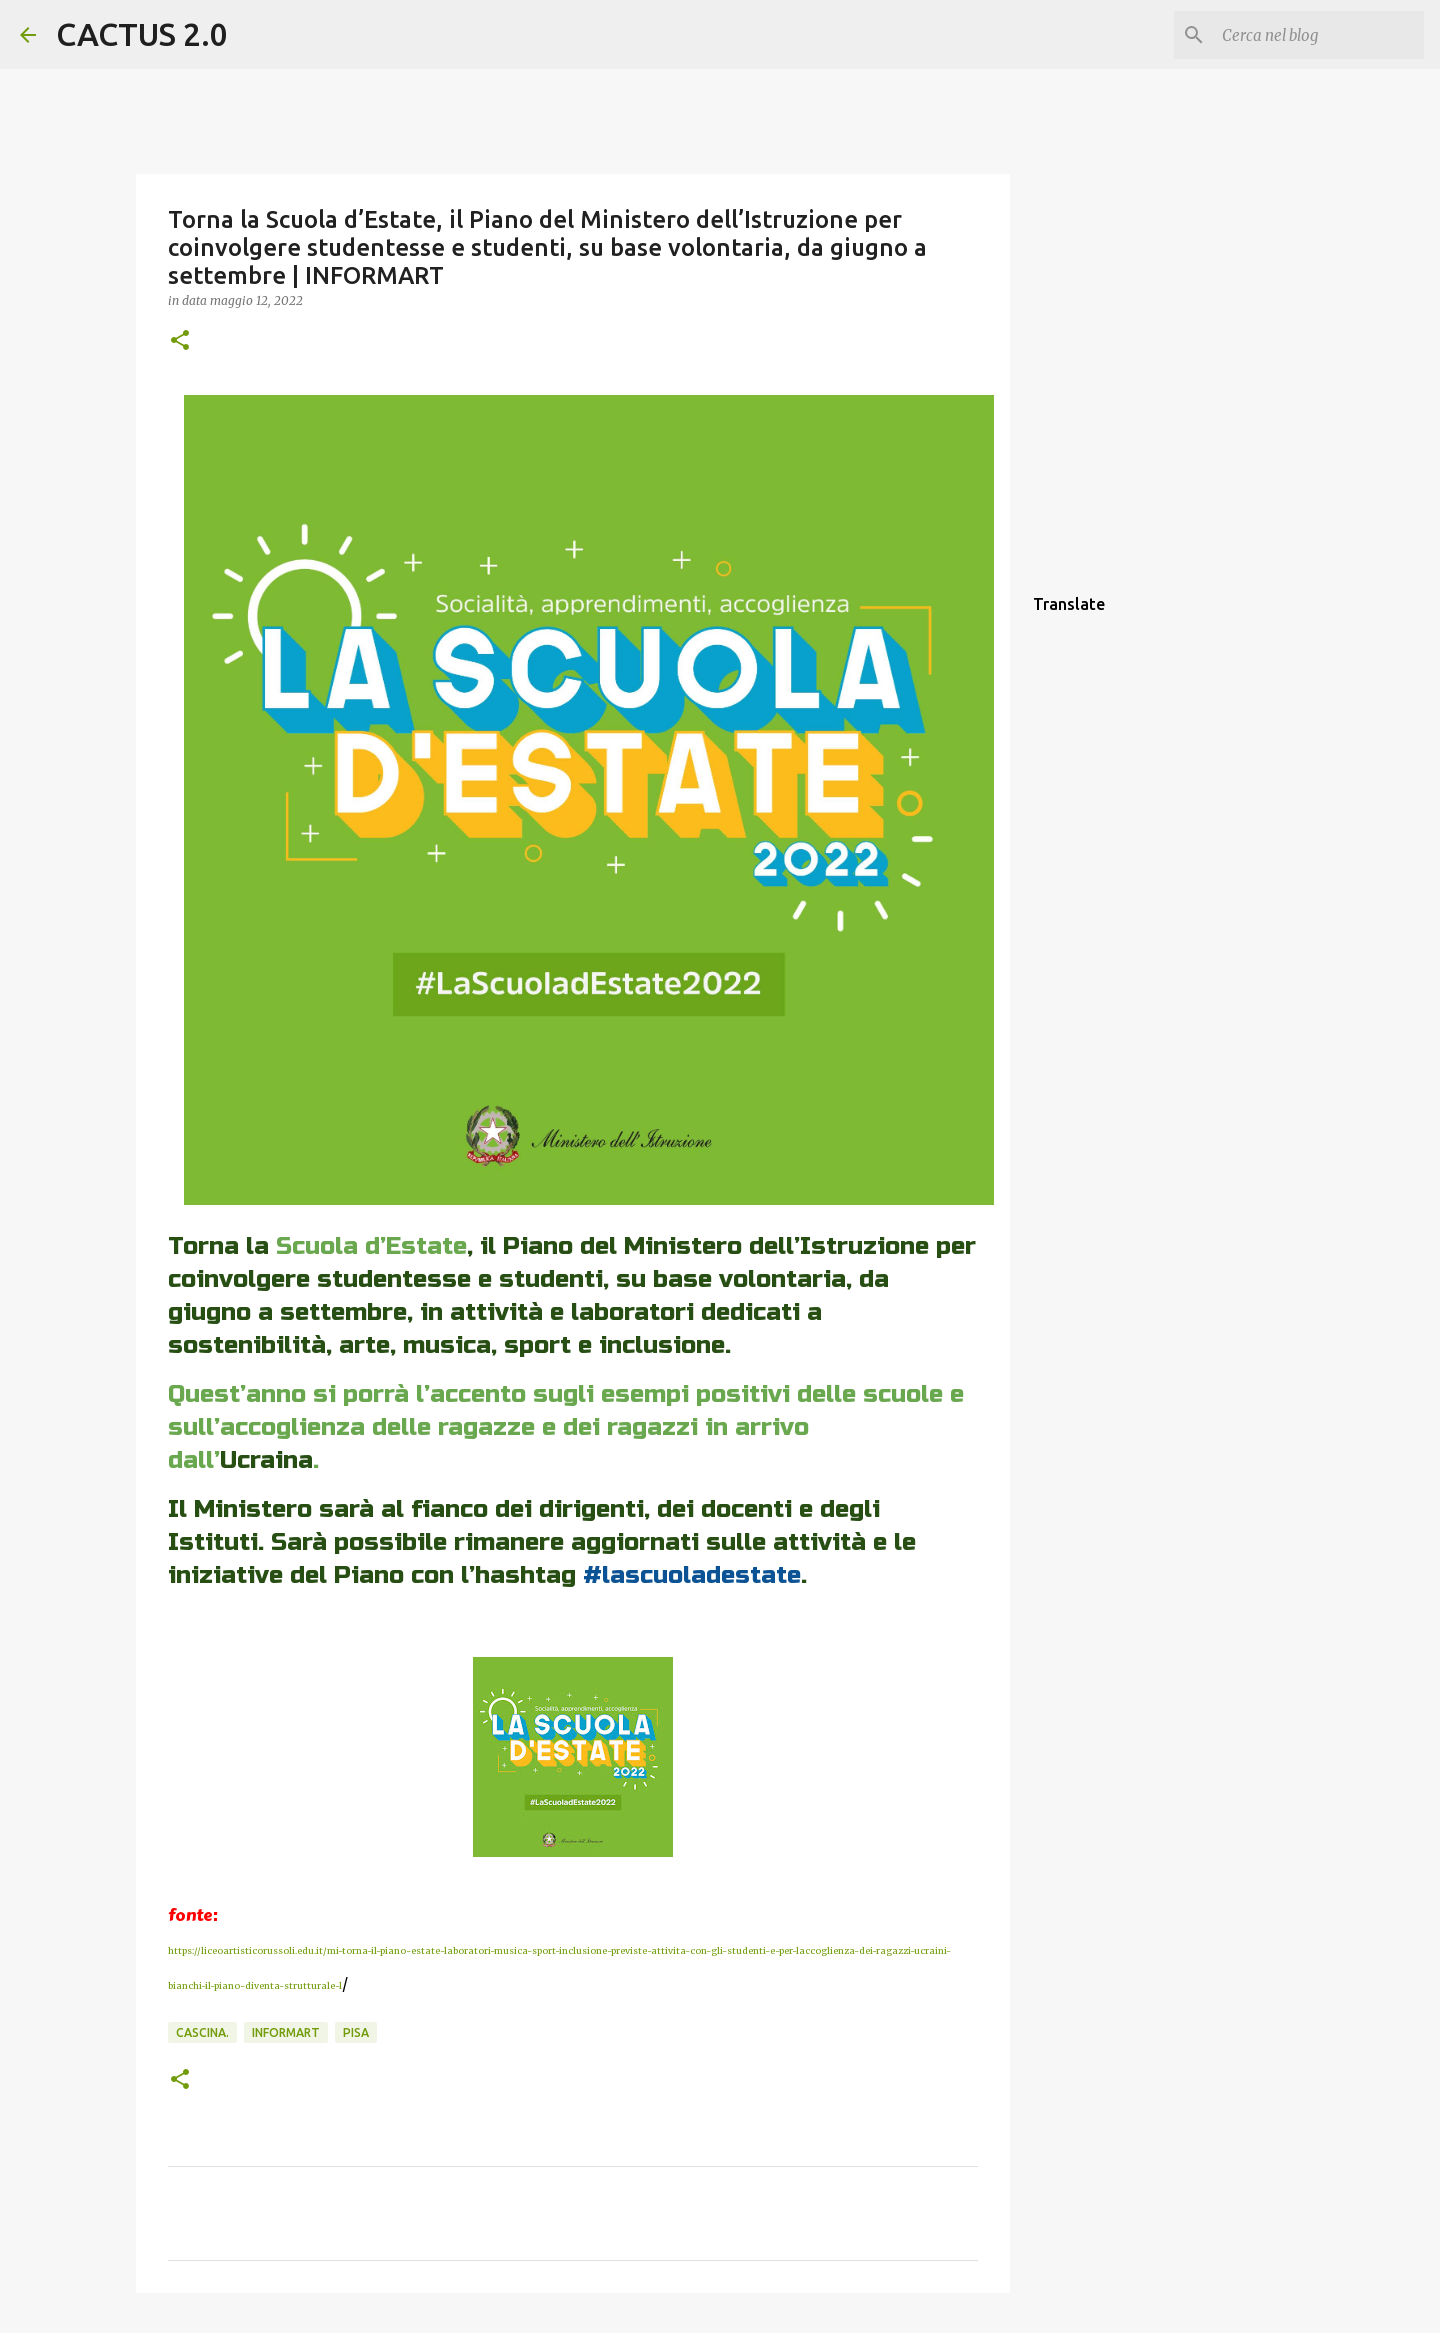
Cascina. (202, 2032)
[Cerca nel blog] (1319, 35)
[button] (180, 341)
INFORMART (286, 2032)
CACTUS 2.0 (142, 34)
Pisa (356, 2032)
